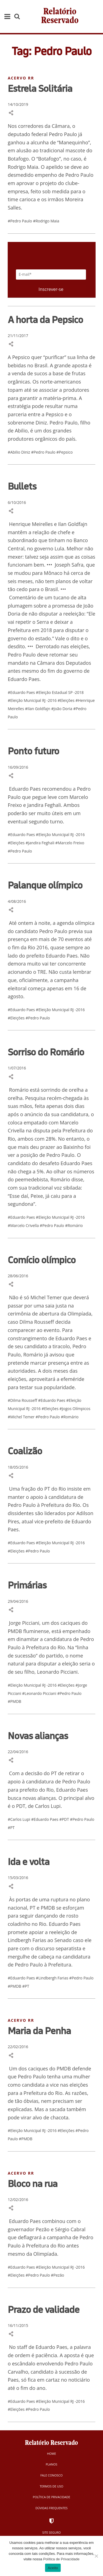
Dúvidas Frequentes (51, 2508)
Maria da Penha (39, 2031)
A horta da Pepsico (45, 319)
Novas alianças (38, 1736)
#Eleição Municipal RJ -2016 (33, 700)
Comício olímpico (42, 1260)
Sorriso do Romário (46, 1052)
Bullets (22, 486)
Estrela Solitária (40, 88)
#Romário (74, 1225)
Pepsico (21, 357)
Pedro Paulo (63, 422)
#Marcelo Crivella (24, 1225)
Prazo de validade (43, 2309)
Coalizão (25, 1451)
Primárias (27, 1585)
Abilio (21, 430)
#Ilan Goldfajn (38, 708)
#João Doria (62, 708)
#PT (11, 1827)
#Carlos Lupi (19, 1819)
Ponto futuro (33, 751)
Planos (51, 2464)
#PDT (64, 1819)
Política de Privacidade (51, 2497)
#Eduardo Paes (22, 692)
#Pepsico (64, 452)
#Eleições (67, 700)
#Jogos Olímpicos (74, 1408)
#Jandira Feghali (40, 842)
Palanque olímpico (45, 885)
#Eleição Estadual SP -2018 (60, 692)
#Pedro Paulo (20, 221)
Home (51, 2453)
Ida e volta (28, 1861)
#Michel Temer (21, 1416)
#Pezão (57, 2275)
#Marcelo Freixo (69, 842)
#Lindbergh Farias (52, 1978)
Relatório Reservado (60, 16)
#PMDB (14, 1701)
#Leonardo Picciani (39, 1693)
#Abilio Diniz (19, 452)
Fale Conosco (51, 2475)
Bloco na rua (32, 2183)
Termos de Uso (51, 2486)
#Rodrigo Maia (46, 221)
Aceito (53, 2568)
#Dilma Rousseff (23, 1400)
